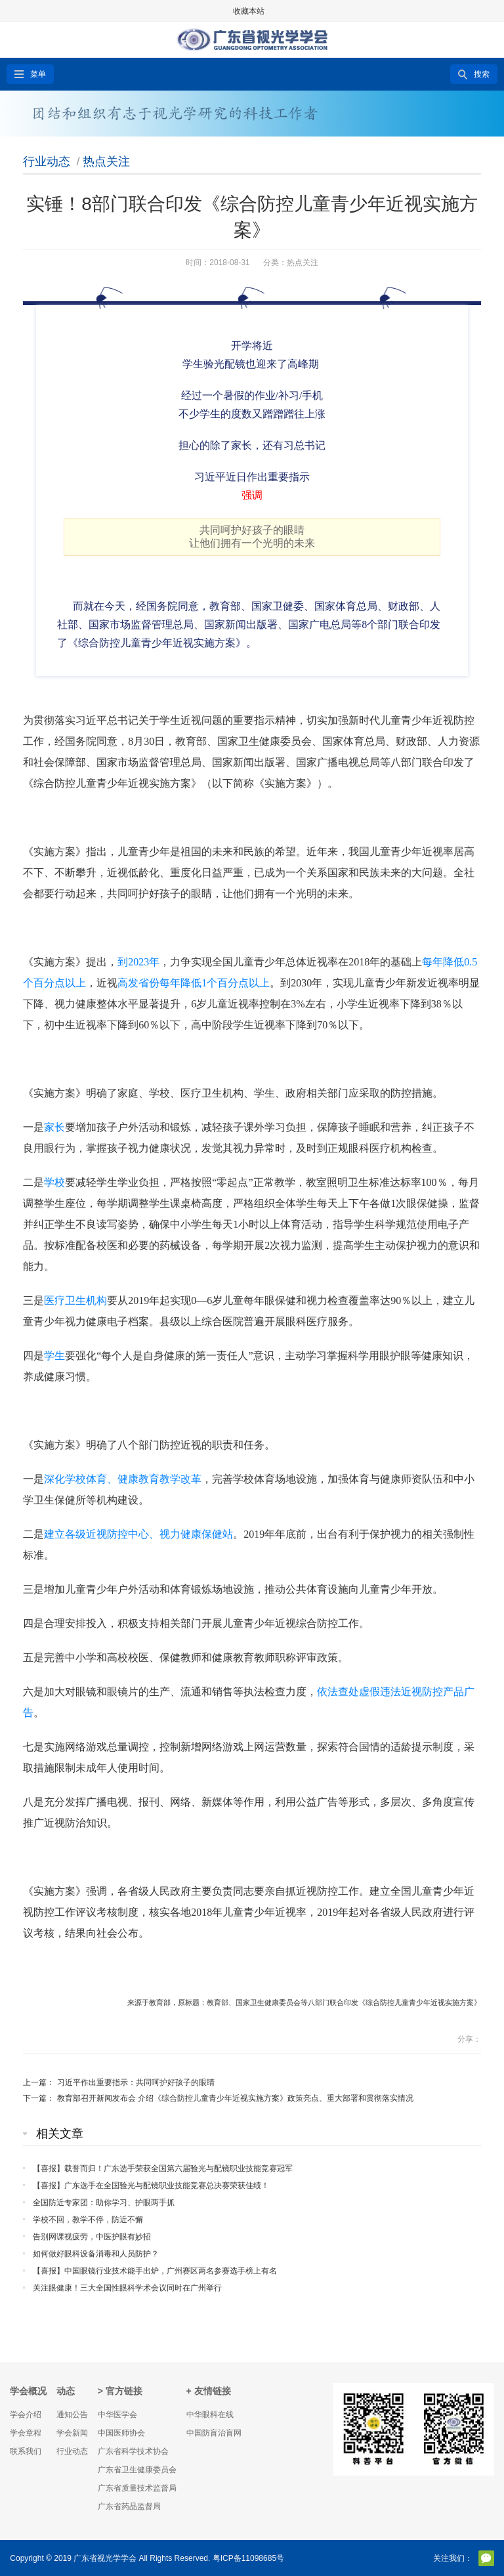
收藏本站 (248, 11)
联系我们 (25, 2451)
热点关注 (106, 161)
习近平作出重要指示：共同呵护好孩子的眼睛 (136, 2082)
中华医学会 (117, 2414)
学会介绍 (25, 2414)
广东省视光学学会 (105, 2558)
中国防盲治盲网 (214, 2433)
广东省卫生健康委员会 (137, 2469)
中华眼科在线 (210, 2414)
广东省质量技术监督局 (137, 2488)
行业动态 (46, 161)
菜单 (38, 74)
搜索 (482, 74)
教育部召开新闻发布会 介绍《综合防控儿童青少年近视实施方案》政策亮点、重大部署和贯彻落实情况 (235, 2098)
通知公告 (72, 2414)
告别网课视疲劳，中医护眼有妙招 (92, 2236)
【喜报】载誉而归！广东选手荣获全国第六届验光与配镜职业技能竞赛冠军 (163, 2168)
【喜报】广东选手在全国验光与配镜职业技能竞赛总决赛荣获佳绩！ (151, 2185)
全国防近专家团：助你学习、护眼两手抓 (104, 2202)
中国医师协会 (121, 2433)
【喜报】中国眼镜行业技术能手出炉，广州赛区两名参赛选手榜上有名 (155, 2270)
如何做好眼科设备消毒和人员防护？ (96, 2253)
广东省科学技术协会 (133, 2451)
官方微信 (486, 2558)
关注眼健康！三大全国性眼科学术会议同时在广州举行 (127, 2287)
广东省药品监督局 (129, 2506)
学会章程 (25, 2433)
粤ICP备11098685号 (248, 2558)
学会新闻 (72, 2433)
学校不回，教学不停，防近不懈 (88, 2219)
